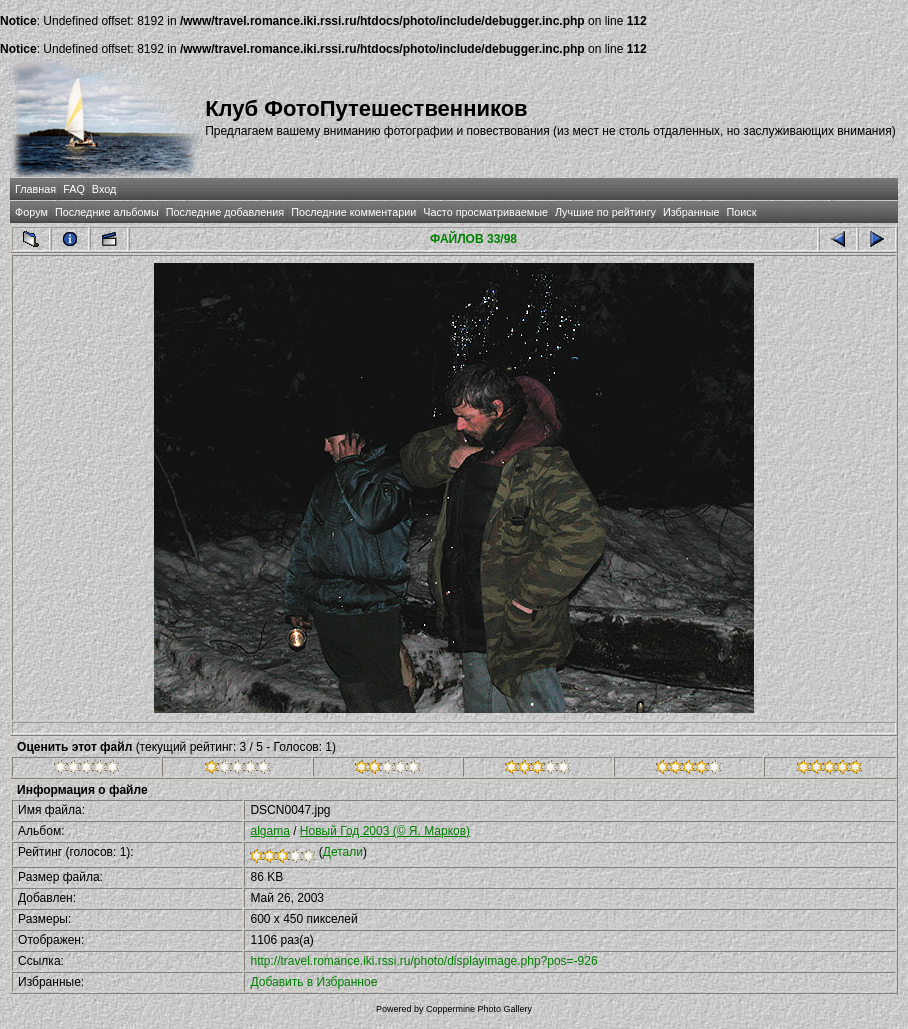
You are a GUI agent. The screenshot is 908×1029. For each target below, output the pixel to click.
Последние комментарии (353, 212)
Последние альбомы (107, 212)
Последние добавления (225, 212)
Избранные (691, 212)
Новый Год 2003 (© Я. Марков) (385, 831)
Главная (35, 189)
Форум (31, 212)
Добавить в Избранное (313, 982)
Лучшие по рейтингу (605, 212)
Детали (343, 852)
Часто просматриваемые (485, 212)
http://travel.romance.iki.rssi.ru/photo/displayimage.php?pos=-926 (423, 961)
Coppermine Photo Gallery (479, 1009)
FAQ (74, 189)
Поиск (742, 212)
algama (269, 831)
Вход (104, 189)
